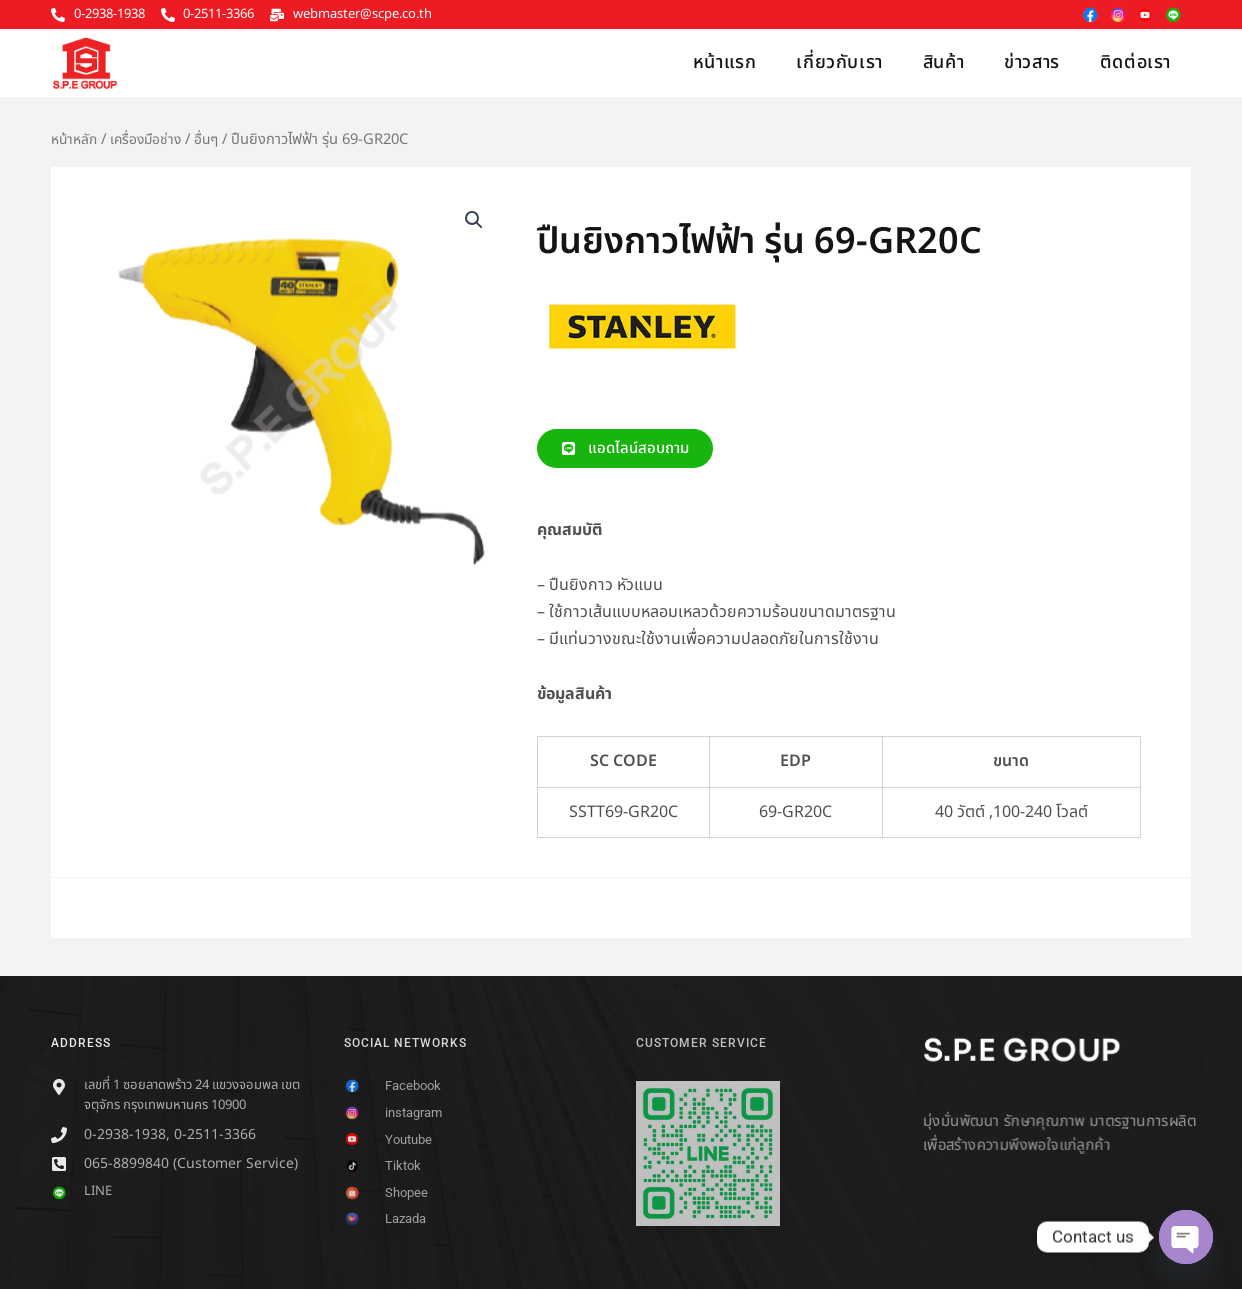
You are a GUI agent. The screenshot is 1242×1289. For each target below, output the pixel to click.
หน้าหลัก (76, 139)
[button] (473, 221)
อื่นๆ (215, 139)
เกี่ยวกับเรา (839, 62)
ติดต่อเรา (1135, 62)
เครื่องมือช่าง (151, 139)
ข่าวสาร (1032, 62)
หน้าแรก (725, 62)
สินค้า (943, 62)
